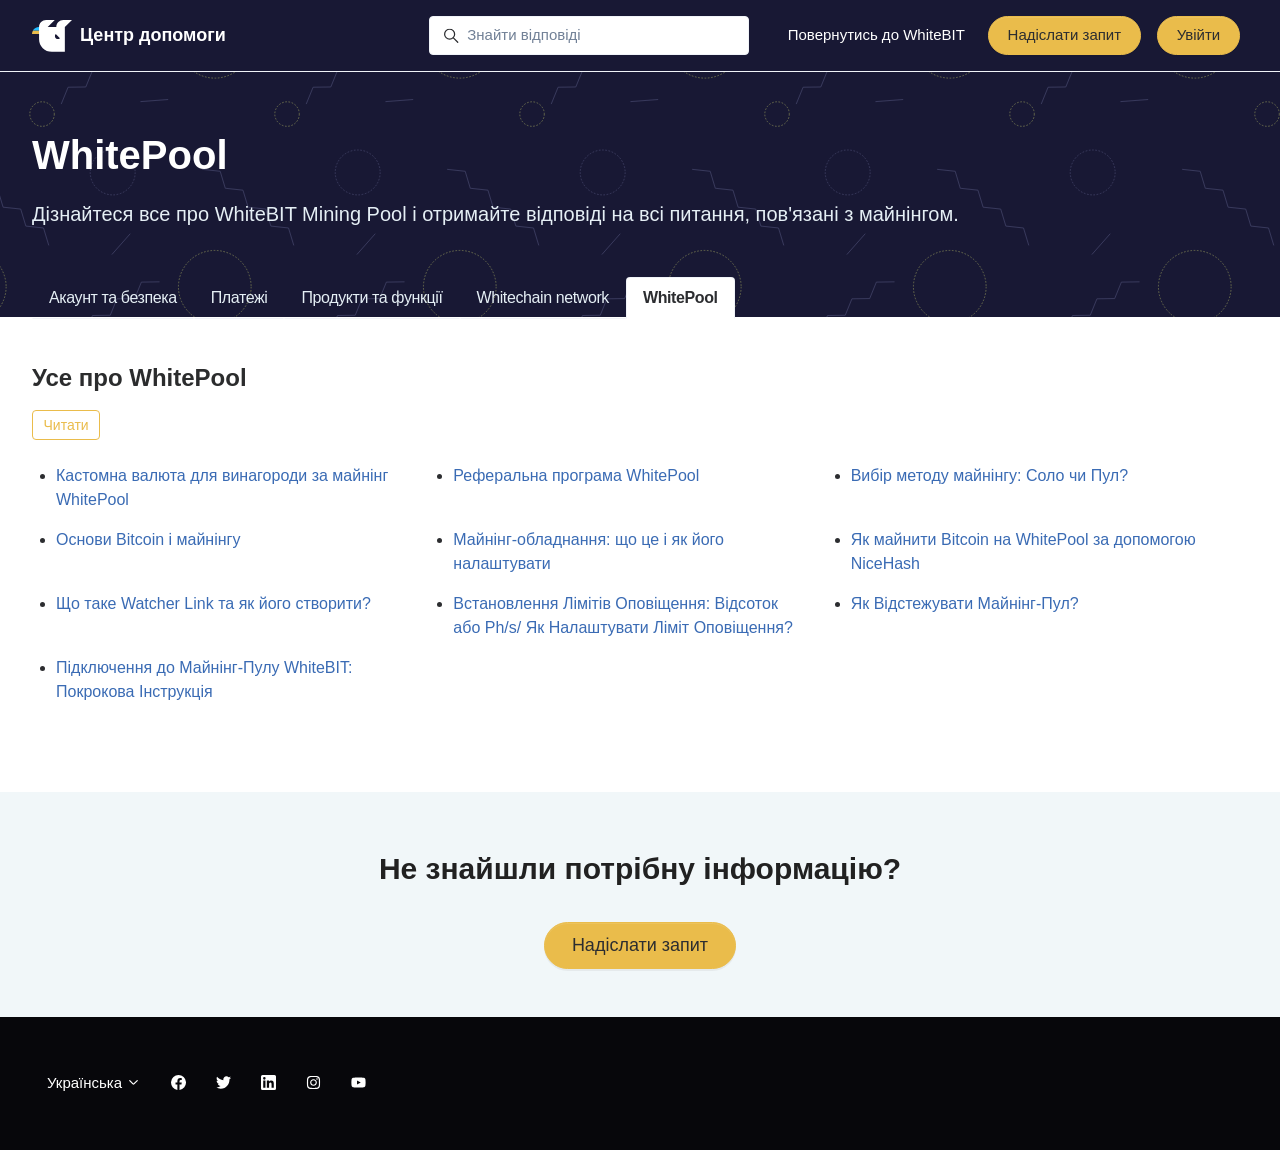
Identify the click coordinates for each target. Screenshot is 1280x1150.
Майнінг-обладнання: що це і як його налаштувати (588, 551)
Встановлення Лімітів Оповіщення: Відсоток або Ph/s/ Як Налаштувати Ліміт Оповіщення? (622, 615)
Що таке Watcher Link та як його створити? (213, 603)
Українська (94, 1082)
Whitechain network (543, 297)
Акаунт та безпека (113, 297)
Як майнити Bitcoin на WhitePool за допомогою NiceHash (1023, 551)
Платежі (239, 297)
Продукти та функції (371, 297)
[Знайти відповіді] (589, 36)
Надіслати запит (1065, 34)
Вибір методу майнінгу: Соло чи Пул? (989, 475)
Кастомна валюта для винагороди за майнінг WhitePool (222, 487)
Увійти (1199, 34)
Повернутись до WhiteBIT (876, 34)
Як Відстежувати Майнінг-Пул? (965, 603)
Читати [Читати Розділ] (66, 425)
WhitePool (680, 297)
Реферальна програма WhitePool (576, 475)
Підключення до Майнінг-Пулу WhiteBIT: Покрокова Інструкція (204, 679)
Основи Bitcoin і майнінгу (148, 539)
